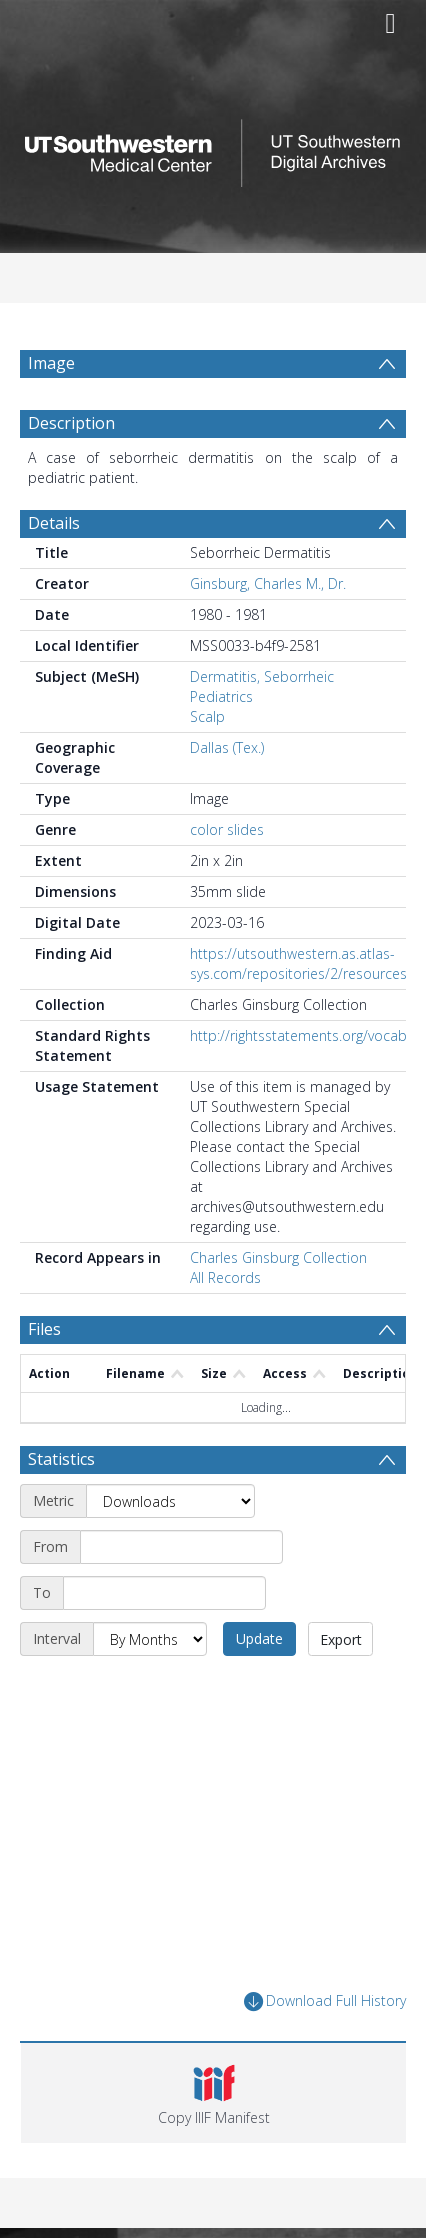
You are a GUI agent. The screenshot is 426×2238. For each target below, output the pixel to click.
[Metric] (170, 1501)
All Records (225, 1277)
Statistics (61, 1459)
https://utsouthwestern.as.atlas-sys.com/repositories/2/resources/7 (305, 963)
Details (54, 523)
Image (51, 363)
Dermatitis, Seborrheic (262, 676)
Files (44, 1329)
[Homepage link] (213, 147)
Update (259, 1638)
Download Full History (325, 2001)
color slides (227, 829)
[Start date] (181, 1547)
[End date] (164, 1593)
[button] (213, 2093)
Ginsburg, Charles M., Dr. (268, 583)
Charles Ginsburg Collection (278, 1257)
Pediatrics (221, 696)
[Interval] (150, 1639)
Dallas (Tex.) (227, 747)
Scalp (207, 716)
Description (71, 423)
